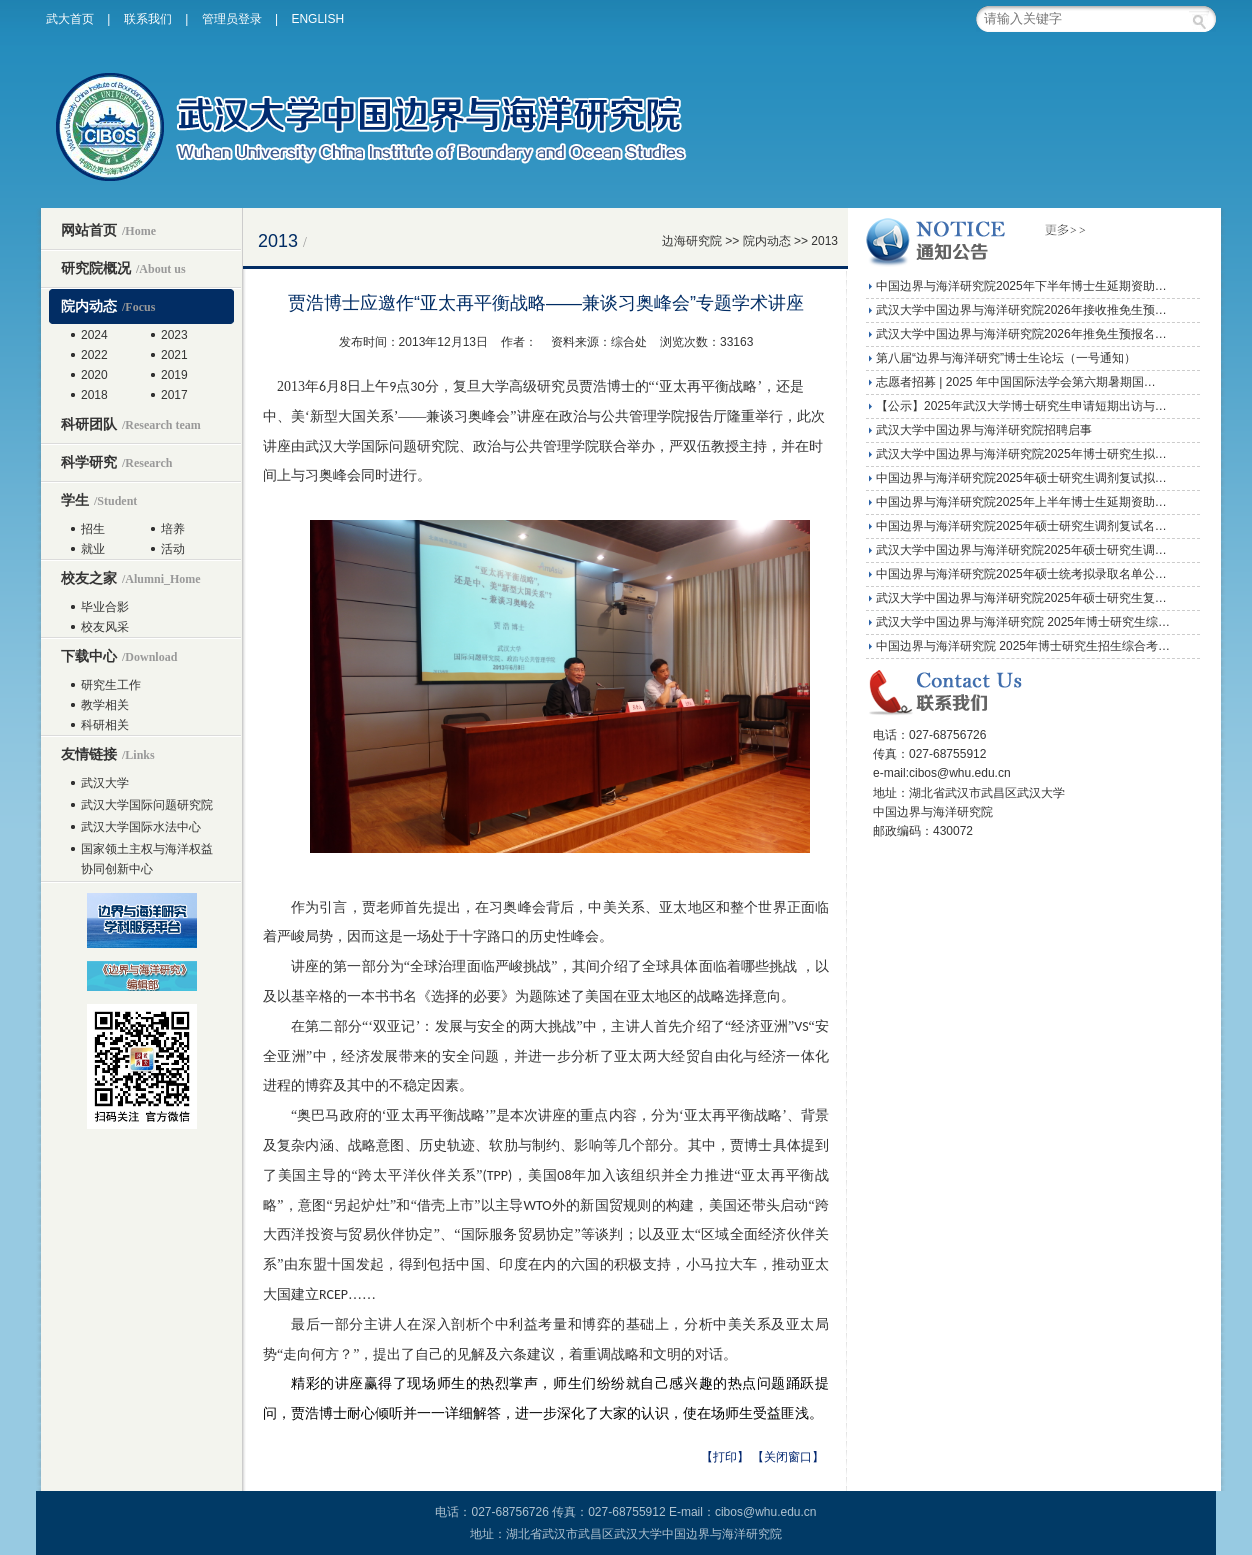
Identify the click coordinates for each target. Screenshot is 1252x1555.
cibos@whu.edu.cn (766, 1512)
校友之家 (131, 578)
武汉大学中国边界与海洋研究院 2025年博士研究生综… (1023, 622)
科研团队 (131, 424)
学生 (99, 500)
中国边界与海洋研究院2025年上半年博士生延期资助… (1021, 502)
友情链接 (108, 754)
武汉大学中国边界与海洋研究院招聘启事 (984, 430)
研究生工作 (111, 685)
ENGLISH (317, 19)
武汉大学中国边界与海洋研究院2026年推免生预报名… (1021, 334)
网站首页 (108, 230)
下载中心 (119, 656)
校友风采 (105, 627)
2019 (174, 375)
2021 (174, 355)
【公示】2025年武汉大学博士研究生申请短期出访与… (1021, 406)
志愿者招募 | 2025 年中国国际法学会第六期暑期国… (1016, 382)
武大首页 (70, 19)
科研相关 (105, 725)
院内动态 (108, 306)
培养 (173, 529)
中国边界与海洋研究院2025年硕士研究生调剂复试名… (1021, 526)
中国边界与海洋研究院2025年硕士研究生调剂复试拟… (1021, 478)
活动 (173, 549)
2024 (94, 335)
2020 (94, 375)
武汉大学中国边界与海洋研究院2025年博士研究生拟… (1021, 454)
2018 (94, 395)
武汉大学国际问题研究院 (147, 805)
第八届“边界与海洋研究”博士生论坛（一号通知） (1006, 358)
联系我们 (148, 19)
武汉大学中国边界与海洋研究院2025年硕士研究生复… (1021, 598)
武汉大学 (105, 783)
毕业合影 (105, 607)
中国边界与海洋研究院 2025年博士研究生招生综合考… (1023, 646)
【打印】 (725, 1457)
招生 (93, 529)
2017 (174, 395)
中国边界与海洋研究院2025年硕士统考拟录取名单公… (1021, 574)
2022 (94, 355)
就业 (93, 549)
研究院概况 (123, 268)
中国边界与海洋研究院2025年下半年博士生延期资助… (1021, 286)
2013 (824, 241)
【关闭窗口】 (788, 1457)
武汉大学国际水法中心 (141, 827)
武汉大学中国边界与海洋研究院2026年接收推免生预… (1021, 310)
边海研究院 (692, 241)
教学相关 (105, 705)
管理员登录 (232, 19)
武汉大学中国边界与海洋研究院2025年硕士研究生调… (1021, 550)
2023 (174, 335)
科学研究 (116, 462)
